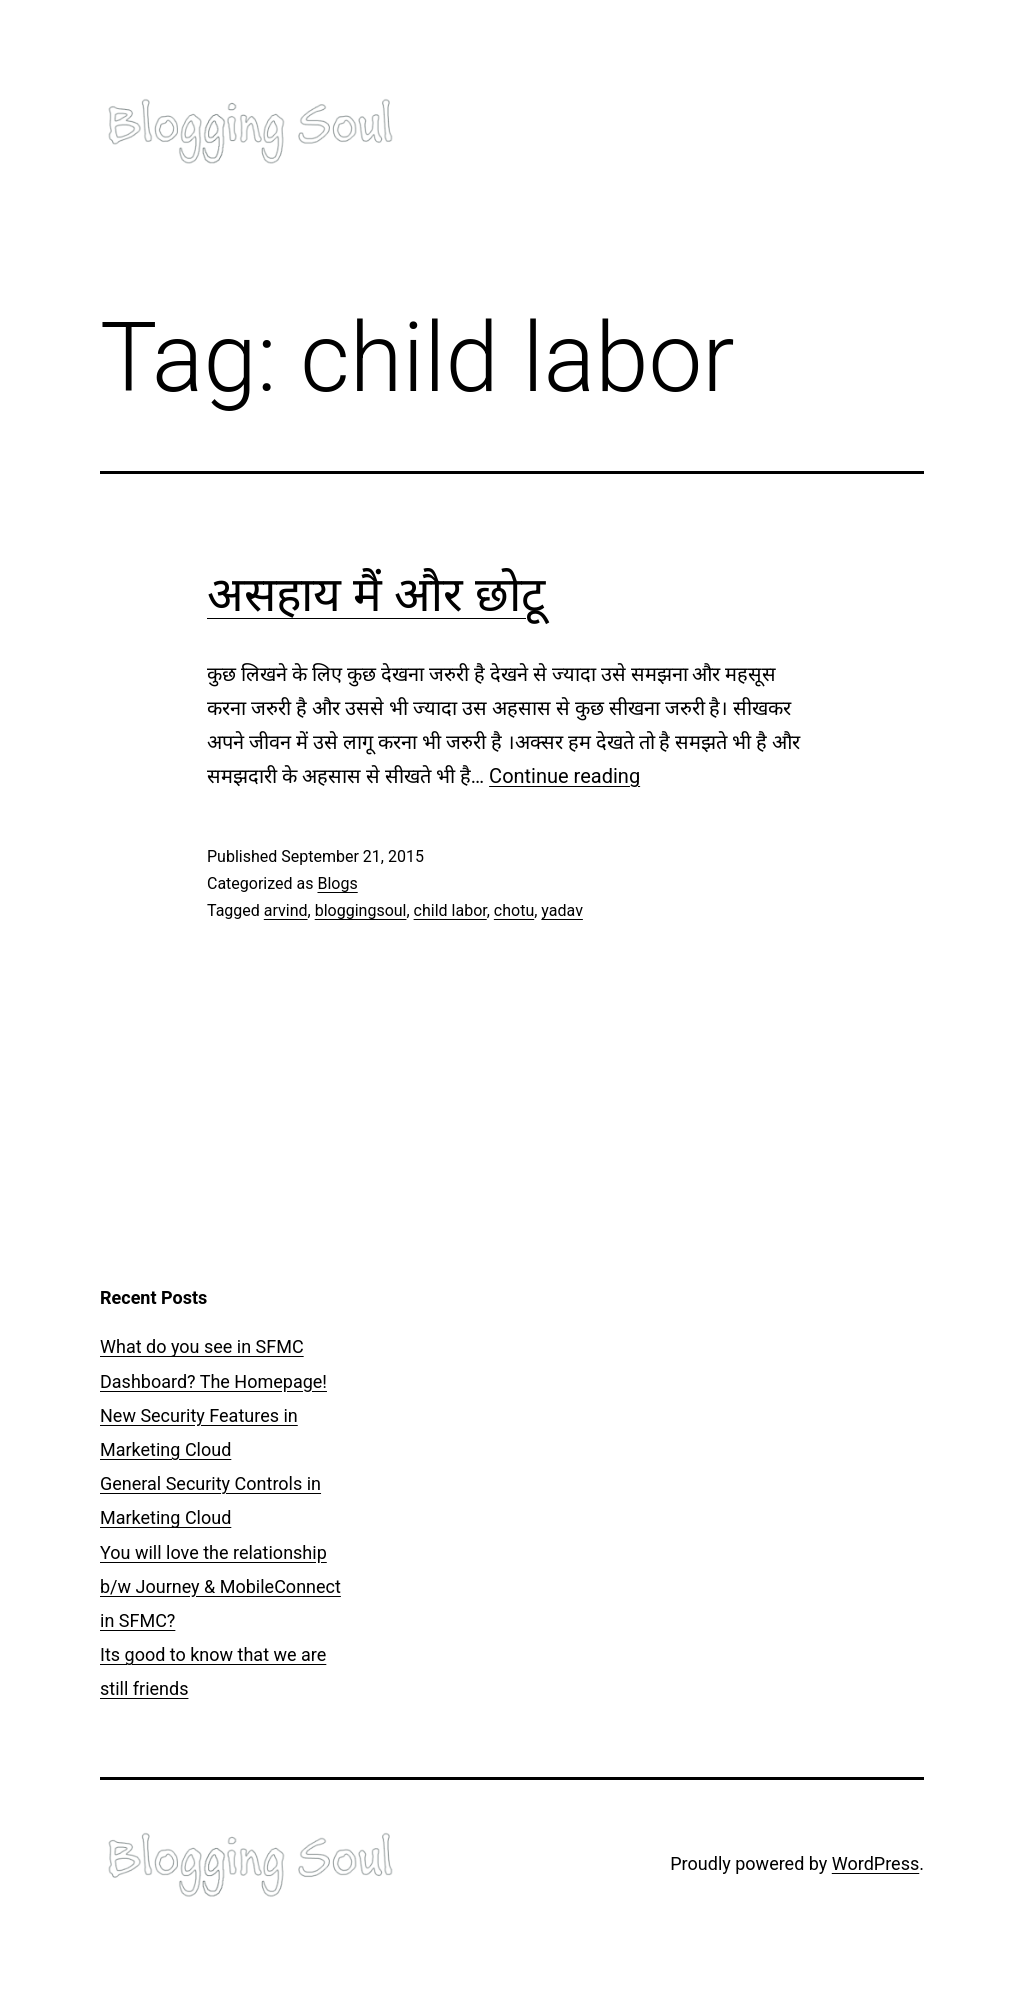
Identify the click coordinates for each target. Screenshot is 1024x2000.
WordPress (875, 1863)
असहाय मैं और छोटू (376, 594)
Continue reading (564, 776)
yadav (562, 910)
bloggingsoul (361, 910)
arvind (286, 910)
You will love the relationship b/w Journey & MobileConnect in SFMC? (220, 1586)
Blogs (337, 883)
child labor (450, 910)
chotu (514, 910)
